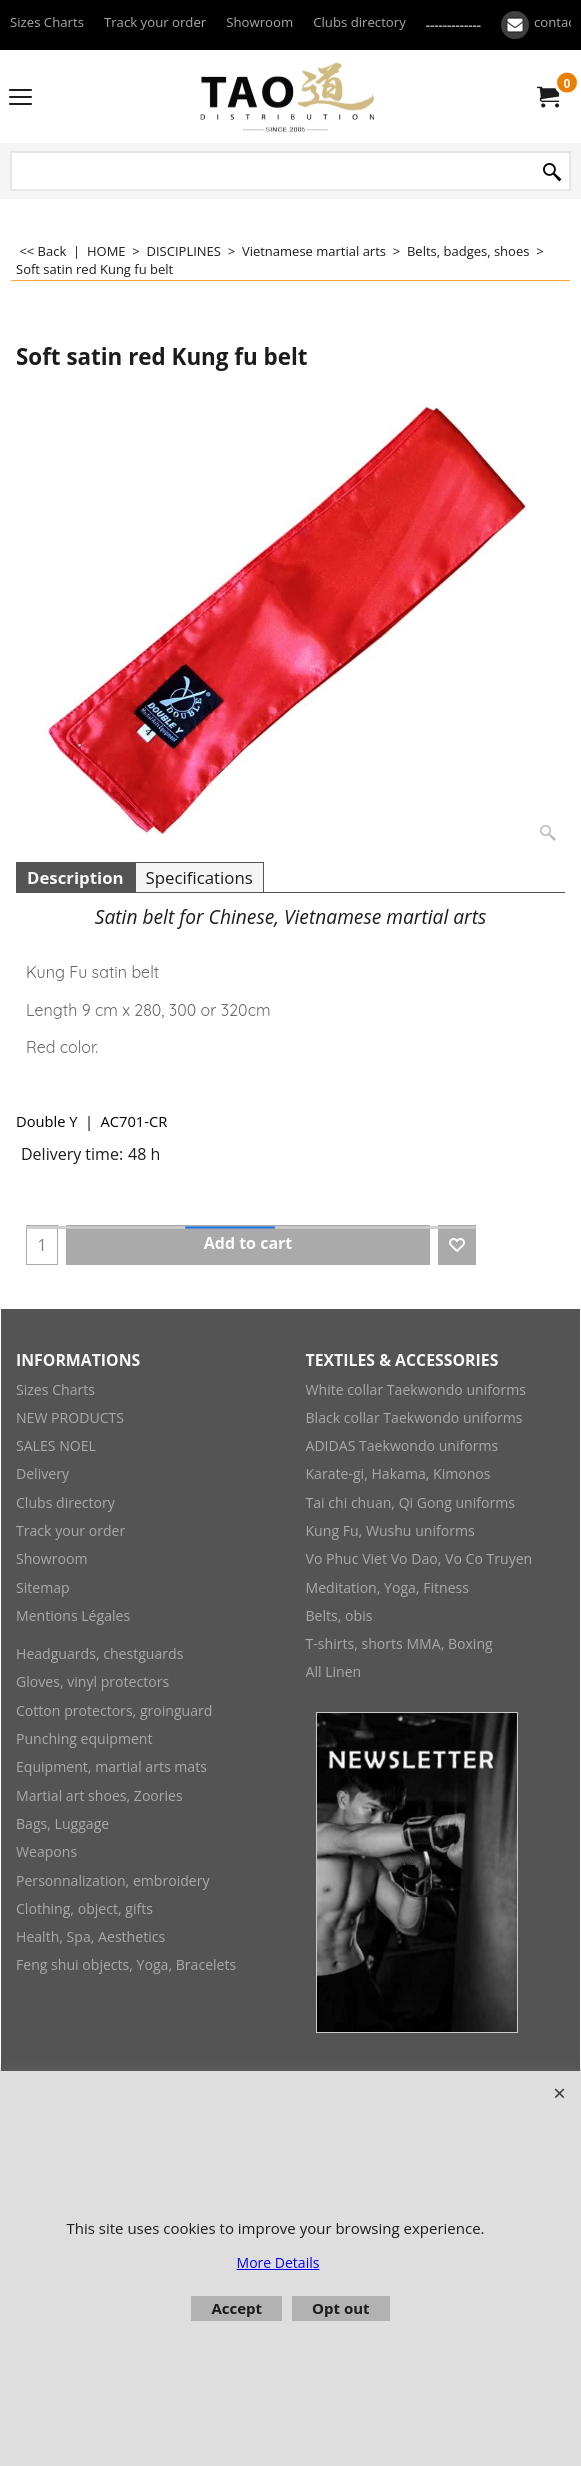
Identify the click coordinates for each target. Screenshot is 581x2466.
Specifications (199, 877)
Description (75, 877)
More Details (278, 2262)
